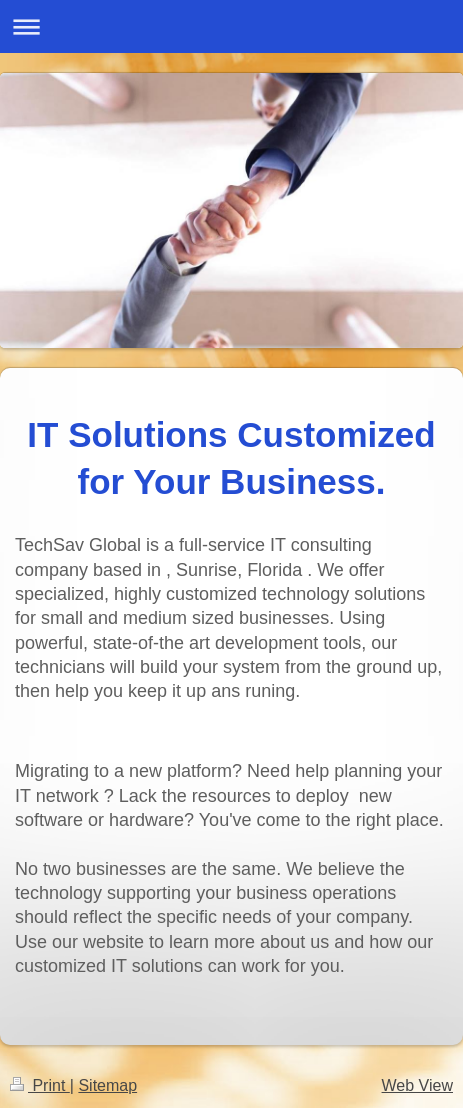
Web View (417, 1085)
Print (40, 1085)
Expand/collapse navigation (231, 26)
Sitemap (107, 1085)
